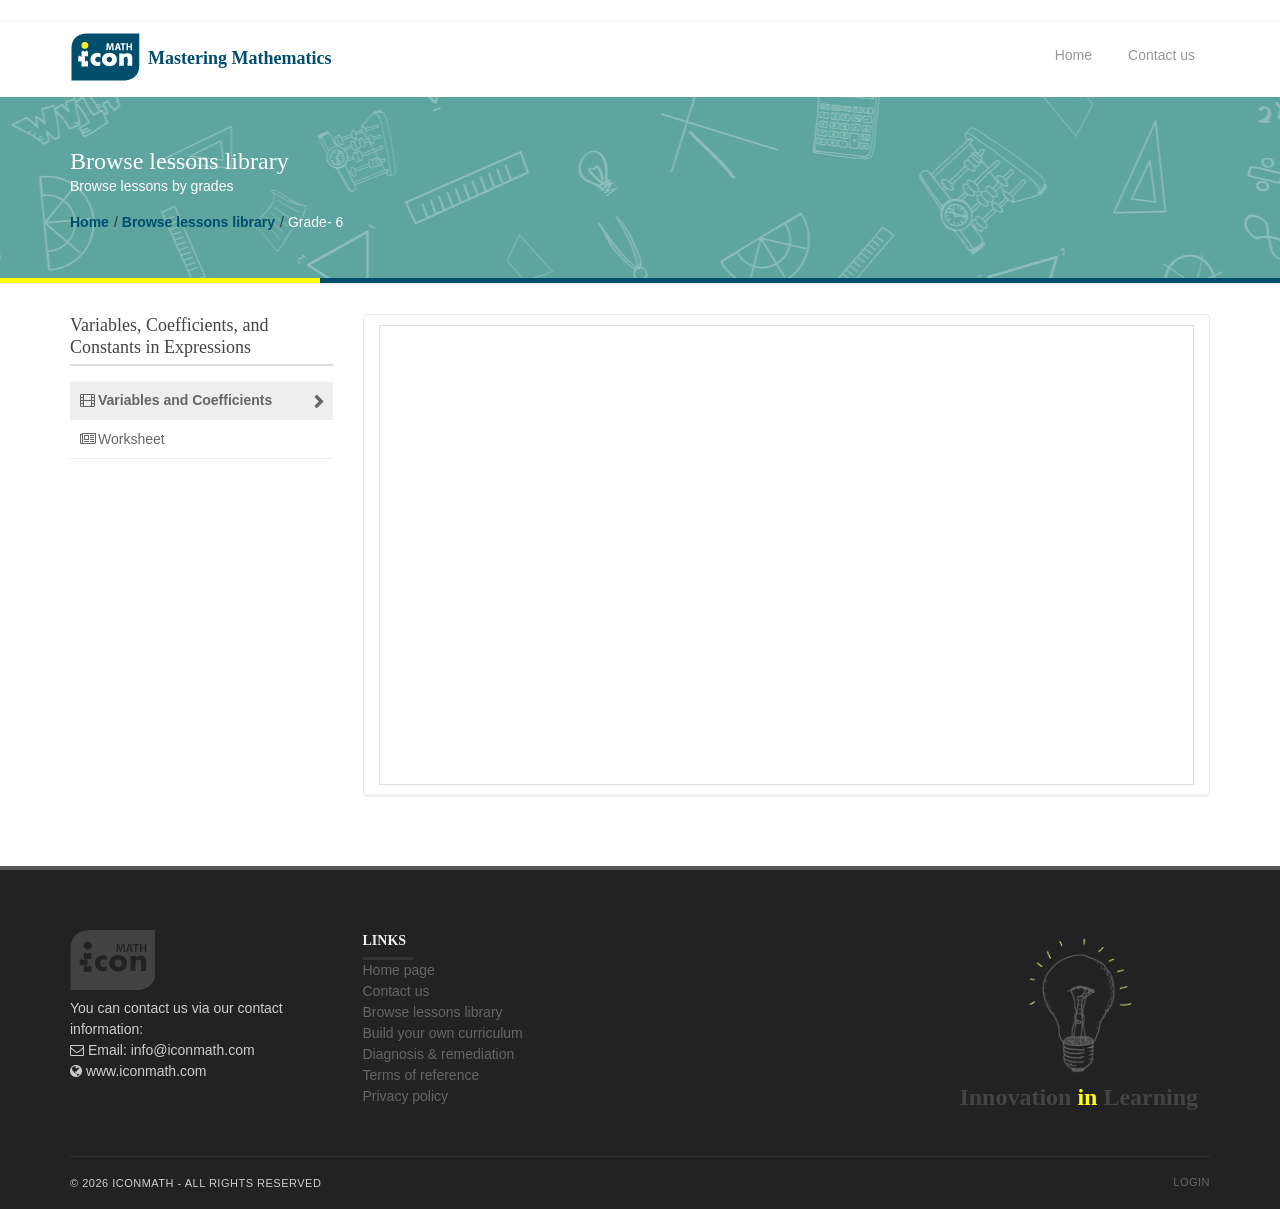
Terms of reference (421, 1075)
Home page (399, 970)
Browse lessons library (198, 222)
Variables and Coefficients (185, 400)
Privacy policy (406, 1096)
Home (1073, 55)
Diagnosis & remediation (439, 1054)
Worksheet (131, 439)
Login (1191, 1182)
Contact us (1161, 55)
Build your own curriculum (443, 1033)
